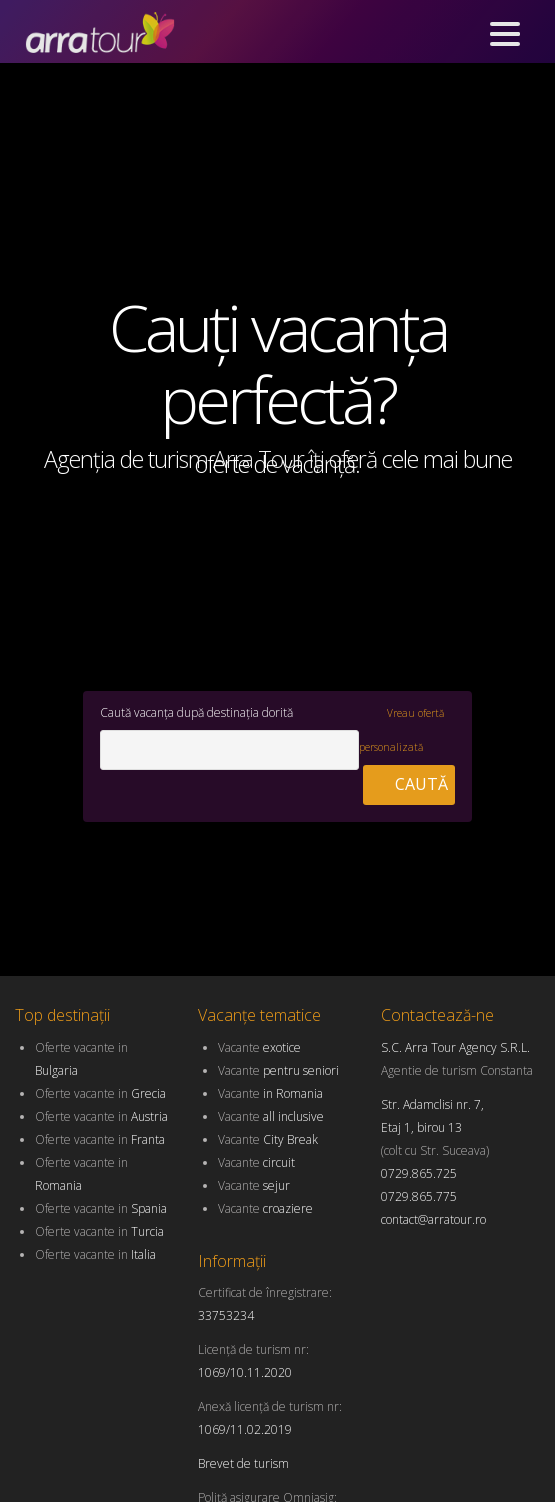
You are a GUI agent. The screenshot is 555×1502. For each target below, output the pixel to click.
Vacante (259, 1047)
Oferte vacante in (100, 1093)
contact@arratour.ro (433, 1219)
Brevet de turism (243, 1463)
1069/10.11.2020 (245, 1372)
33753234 (226, 1315)
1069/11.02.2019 (245, 1429)
